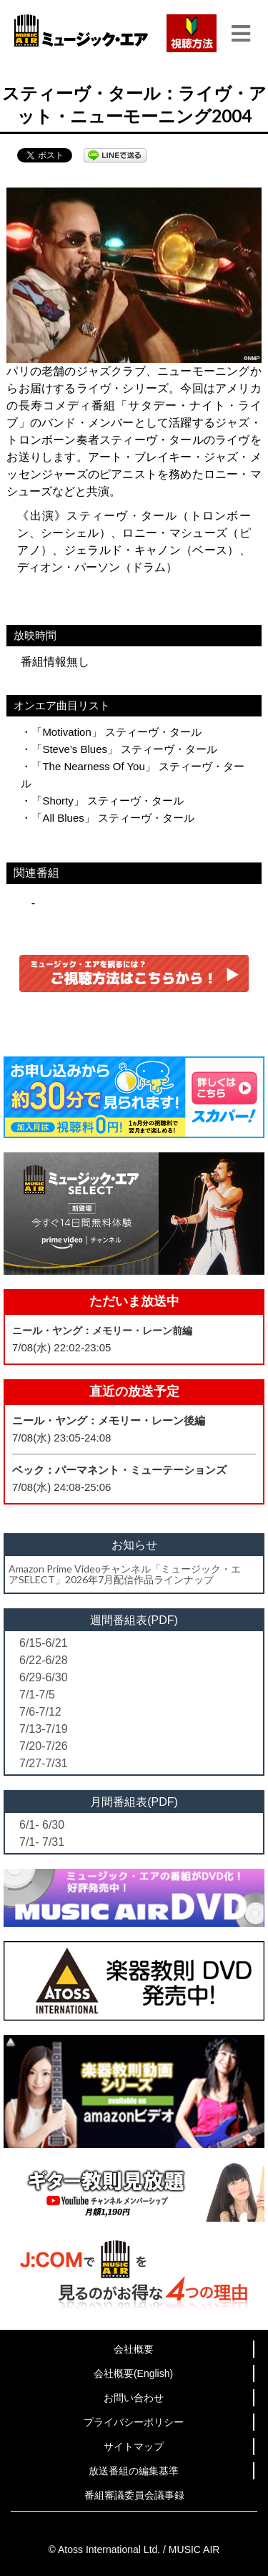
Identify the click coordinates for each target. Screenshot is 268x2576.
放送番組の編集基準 (134, 2471)
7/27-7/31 (43, 1763)
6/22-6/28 (43, 1660)
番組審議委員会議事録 (134, 2495)
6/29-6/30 (43, 1677)
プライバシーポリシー (134, 2422)
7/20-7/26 (43, 1746)
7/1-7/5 (37, 1694)
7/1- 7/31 (41, 1842)
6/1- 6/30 (41, 1825)
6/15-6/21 (43, 1643)
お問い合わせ (134, 2398)
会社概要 (134, 2349)
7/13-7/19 (43, 1729)
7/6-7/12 (40, 1712)
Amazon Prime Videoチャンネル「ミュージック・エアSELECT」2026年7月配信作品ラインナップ (125, 1573)
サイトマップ (134, 2446)
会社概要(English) (133, 2373)
